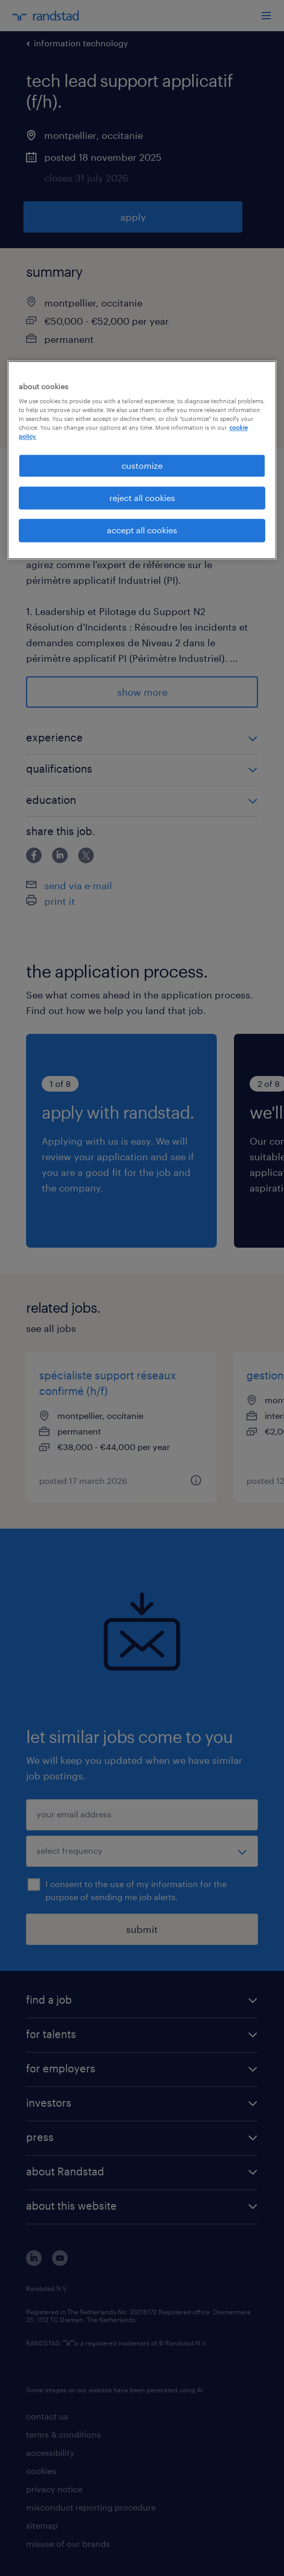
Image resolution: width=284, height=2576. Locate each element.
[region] (142, 460)
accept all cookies (142, 530)
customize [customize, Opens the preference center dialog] (142, 465)
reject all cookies (142, 498)
